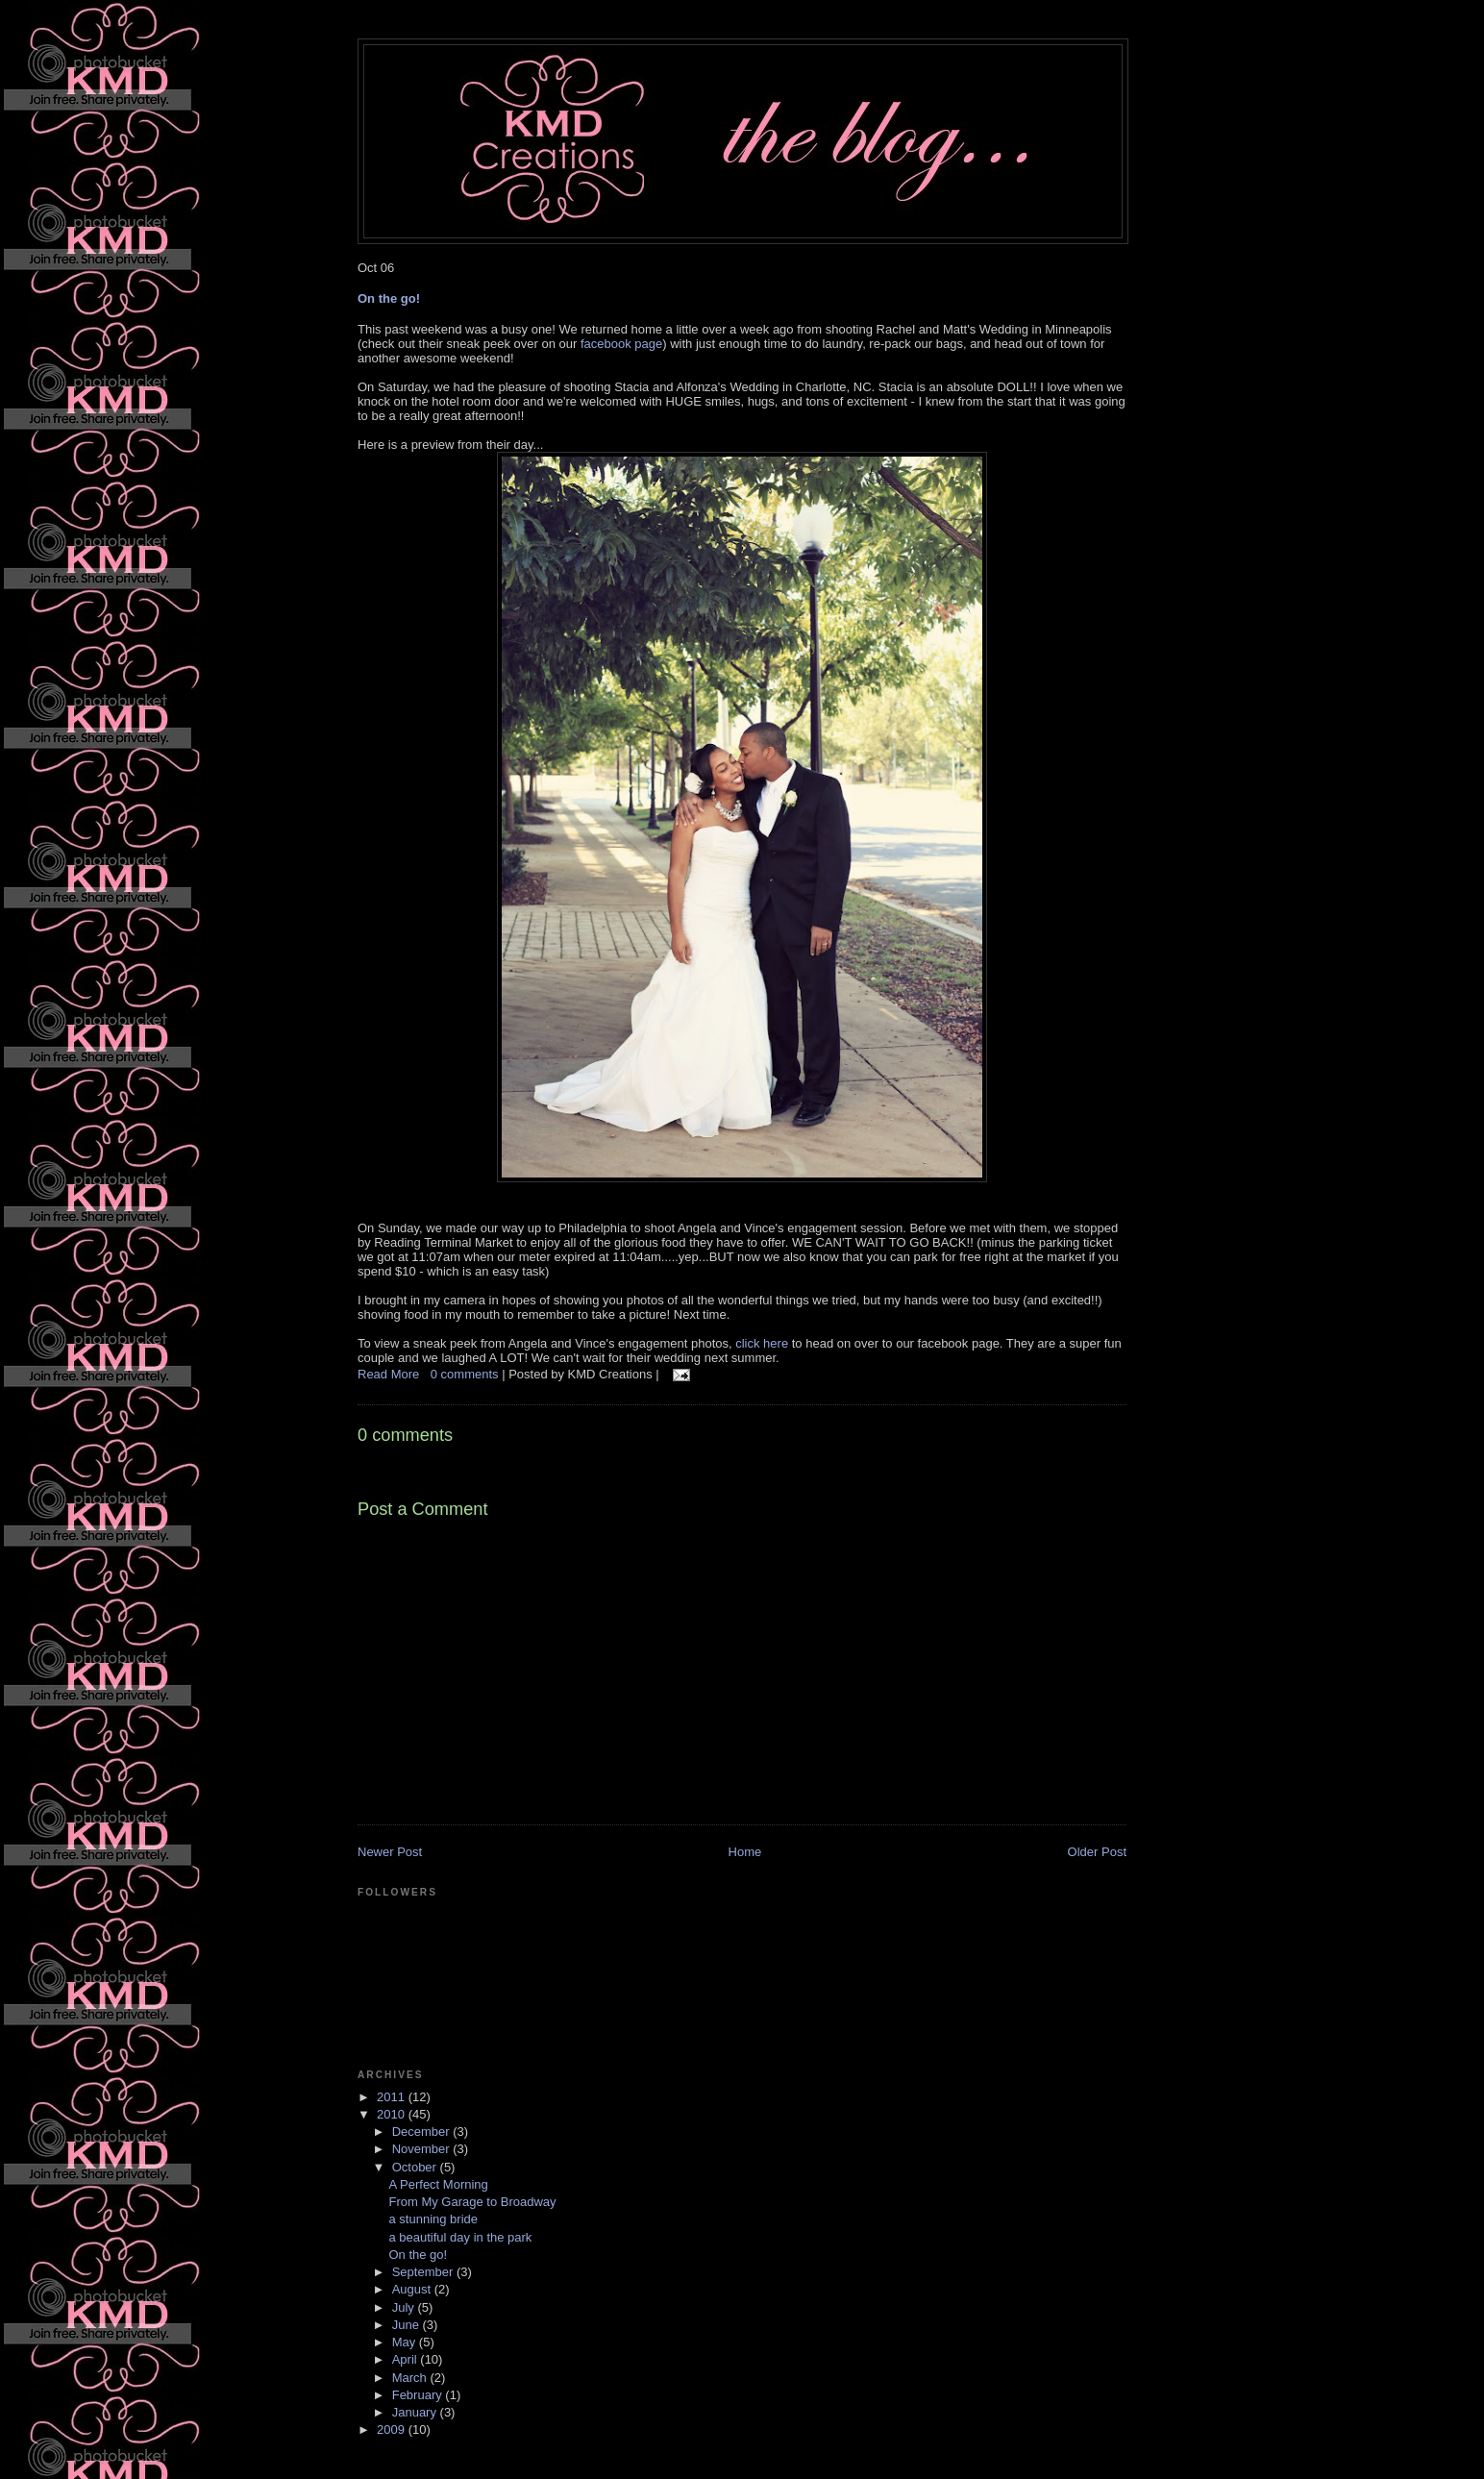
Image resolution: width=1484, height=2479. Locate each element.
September (424, 2272)
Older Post (1097, 1852)
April (406, 2359)
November (423, 2149)
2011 (392, 2097)
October (416, 2167)
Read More (388, 1374)
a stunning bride (433, 2219)
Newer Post (390, 1852)
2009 (392, 2429)
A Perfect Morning (437, 2184)
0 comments (466, 1374)
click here (761, 1343)
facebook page (621, 343)
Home (745, 1852)
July (405, 2307)
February (419, 2395)
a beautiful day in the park (460, 2237)
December (423, 2131)
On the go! (389, 298)
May (405, 2342)
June (407, 2325)
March (411, 2377)
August (413, 2289)
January (416, 2412)
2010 (392, 2114)
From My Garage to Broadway (472, 2201)
